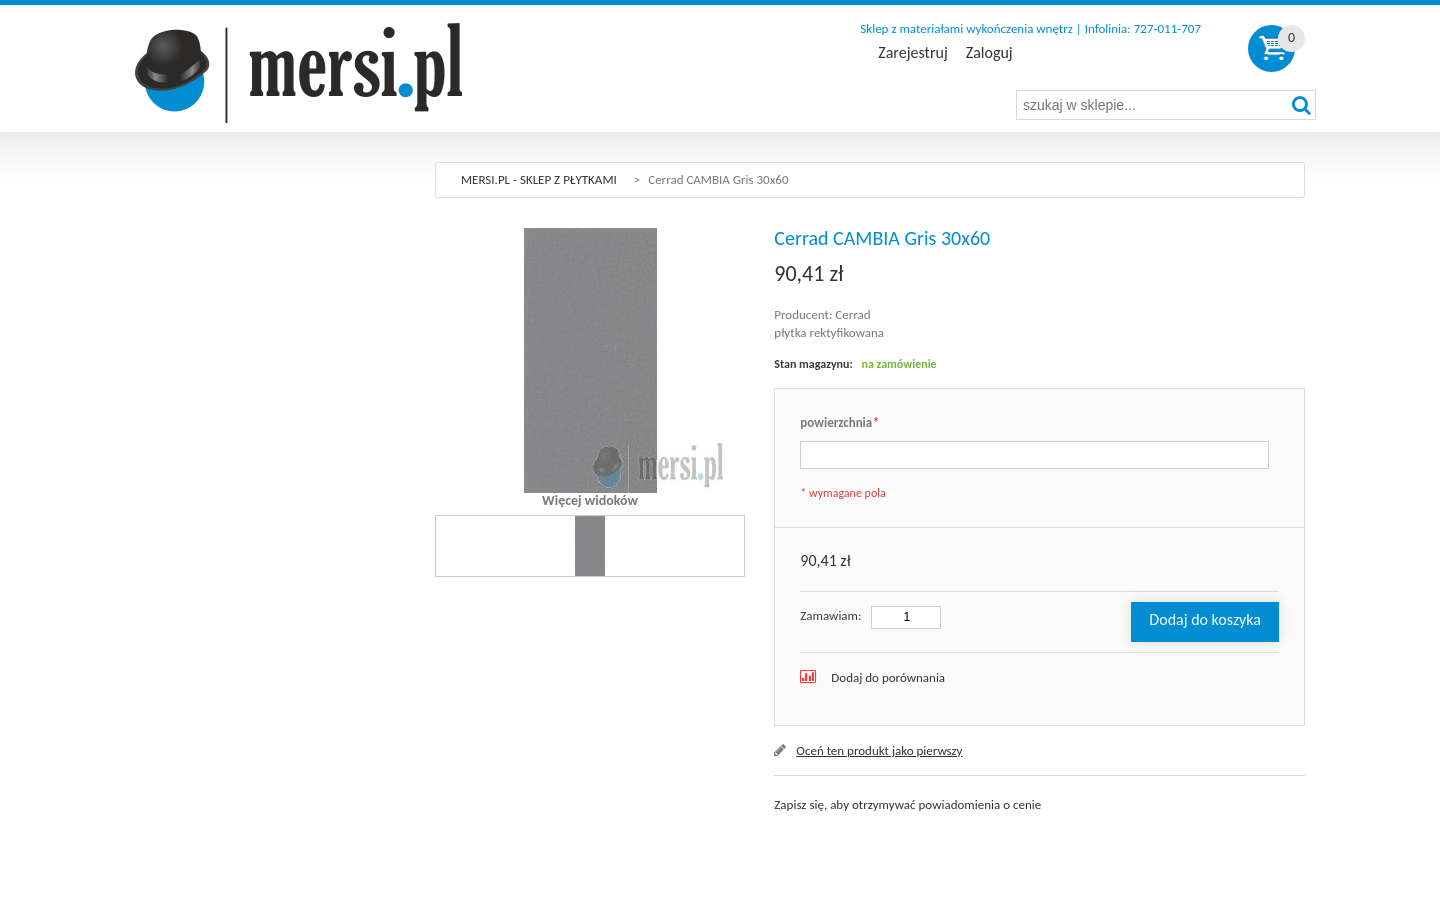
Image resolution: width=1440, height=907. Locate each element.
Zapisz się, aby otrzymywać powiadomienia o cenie (907, 804)
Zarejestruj (912, 53)
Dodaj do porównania (888, 677)
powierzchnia (839, 423)
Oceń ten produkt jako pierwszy (879, 750)
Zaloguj (989, 53)
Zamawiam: (830, 615)
